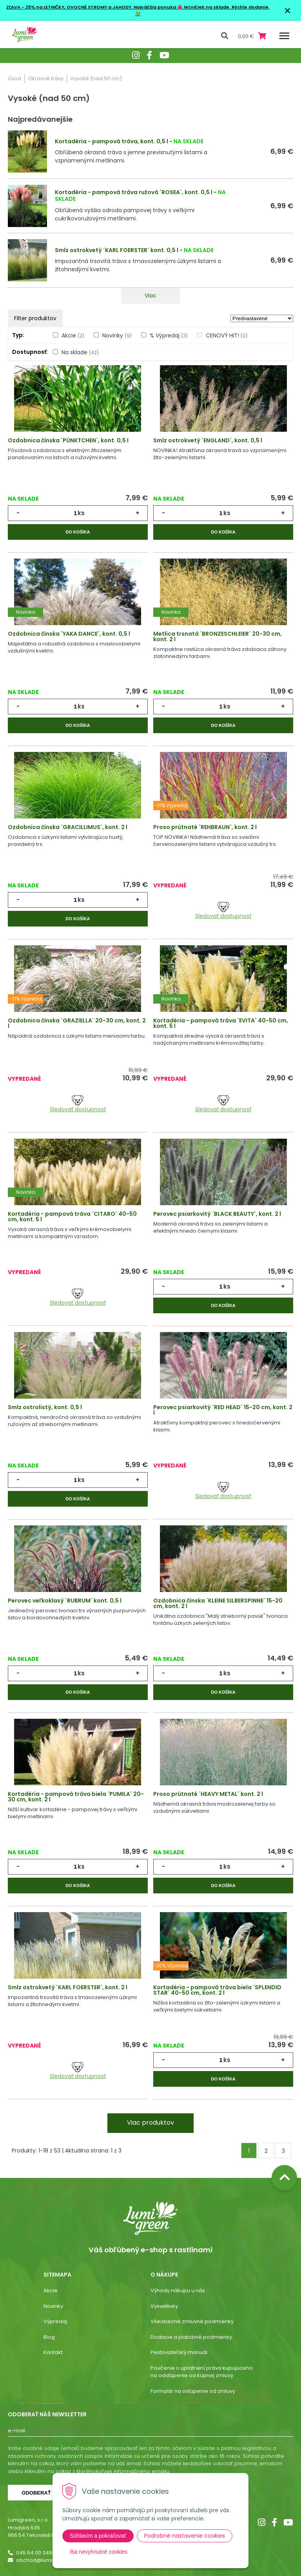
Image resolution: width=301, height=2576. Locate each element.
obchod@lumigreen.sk (45, 2560)
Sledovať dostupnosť (223, 911)
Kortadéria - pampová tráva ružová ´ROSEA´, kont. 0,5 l (133, 192)
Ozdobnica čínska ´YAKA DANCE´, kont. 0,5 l (69, 634)
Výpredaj (55, 2321)
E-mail (16, 2430)
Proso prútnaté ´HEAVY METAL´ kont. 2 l (208, 1794)
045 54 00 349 (34, 2552)
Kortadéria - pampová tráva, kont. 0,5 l (111, 141)
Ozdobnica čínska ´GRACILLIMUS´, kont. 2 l (67, 827)
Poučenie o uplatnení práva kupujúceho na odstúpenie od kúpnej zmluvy (201, 2372)
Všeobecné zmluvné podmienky (192, 2321)
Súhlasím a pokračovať (98, 2536)
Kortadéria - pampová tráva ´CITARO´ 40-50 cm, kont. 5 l (72, 1216)
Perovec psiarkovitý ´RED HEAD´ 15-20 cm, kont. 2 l (222, 1410)
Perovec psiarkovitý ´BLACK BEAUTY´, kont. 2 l (217, 1214)
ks (81, 513)
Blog (49, 2337)
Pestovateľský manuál (178, 2352)
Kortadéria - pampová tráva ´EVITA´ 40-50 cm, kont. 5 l (220, 1023)
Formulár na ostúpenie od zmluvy (192, 2391)
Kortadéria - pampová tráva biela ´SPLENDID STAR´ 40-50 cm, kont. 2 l (217, 1990)
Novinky (117, 335)
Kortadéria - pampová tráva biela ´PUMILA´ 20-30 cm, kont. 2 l (76, 1796)
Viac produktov (150, 2122)
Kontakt (53, 2352)
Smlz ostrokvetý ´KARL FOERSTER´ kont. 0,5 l (116, 250)
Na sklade (80, 352)
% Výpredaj (169, 335)
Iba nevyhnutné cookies (98, 2552)
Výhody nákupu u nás (177, 2290)
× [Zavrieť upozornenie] (287, 10)
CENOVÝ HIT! (227, 335)
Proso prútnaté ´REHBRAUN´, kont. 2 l (205, 827)
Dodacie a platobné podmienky (191, 2337)
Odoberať (36, 2493)
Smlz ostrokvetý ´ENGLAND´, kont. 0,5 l (207, 440)
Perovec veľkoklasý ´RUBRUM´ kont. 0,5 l (64, 1600)
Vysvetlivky (164, 2306)
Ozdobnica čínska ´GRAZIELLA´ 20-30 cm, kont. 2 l (77, 1023)
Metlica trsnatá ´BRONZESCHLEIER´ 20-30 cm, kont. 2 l (217, 636)
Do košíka (77, 532)
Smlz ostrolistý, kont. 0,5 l (45, 1407)
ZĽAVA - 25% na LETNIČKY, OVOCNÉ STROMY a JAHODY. (70, 7)
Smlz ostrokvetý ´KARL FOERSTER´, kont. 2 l (67, 1987)
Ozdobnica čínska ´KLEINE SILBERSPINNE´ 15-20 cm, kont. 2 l (218, 1603)
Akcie (73, 335)
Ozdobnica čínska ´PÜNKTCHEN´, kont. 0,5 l (68, 440)
